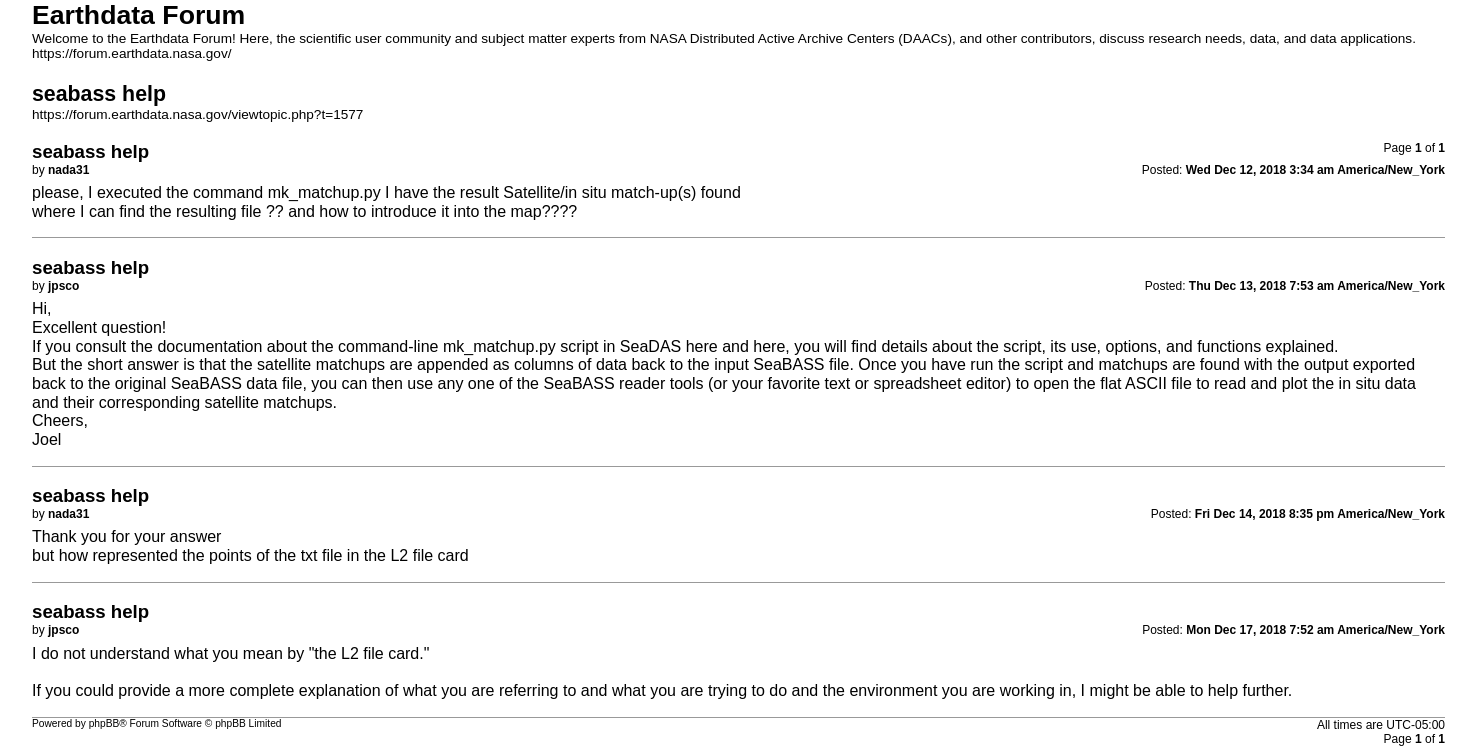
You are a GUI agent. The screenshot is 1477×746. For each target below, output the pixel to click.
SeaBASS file (801, 364)
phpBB (104, 723)
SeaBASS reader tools (623, 383)
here (702, 346)
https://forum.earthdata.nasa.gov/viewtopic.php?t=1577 (197, 114)
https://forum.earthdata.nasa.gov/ (132, 53)
